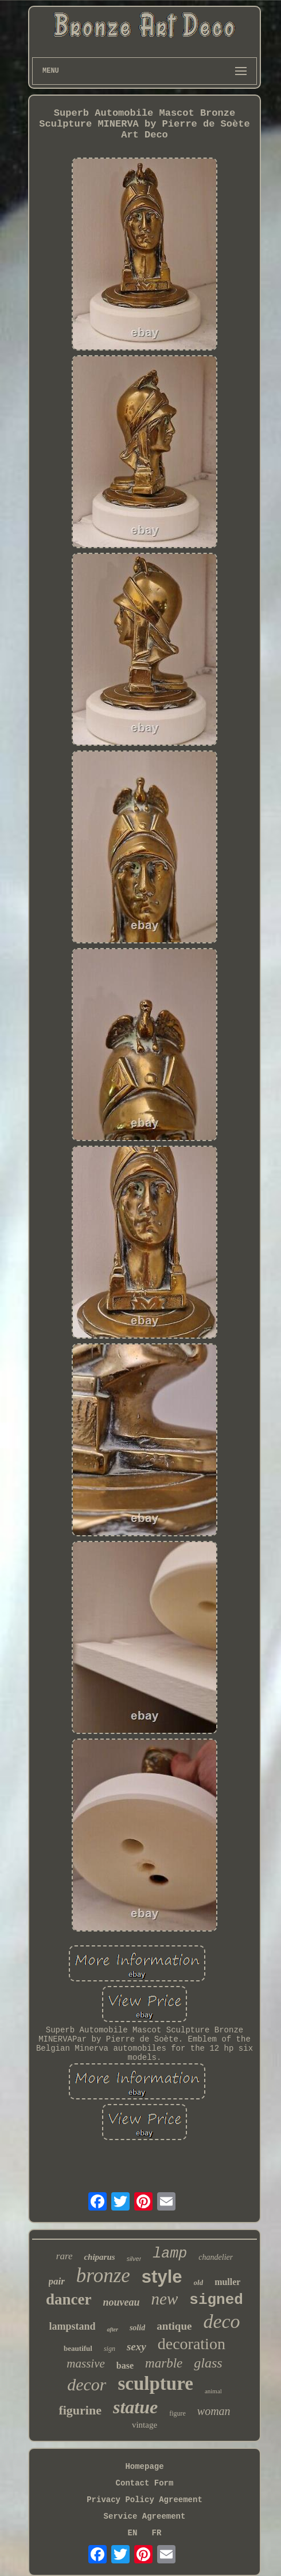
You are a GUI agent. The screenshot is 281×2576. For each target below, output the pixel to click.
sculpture (155, 2383)
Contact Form (145, 2483)
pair (57, 2281)
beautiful (78, 2348)
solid (137, 2327)
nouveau (121, 2302)
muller (227, 2282)
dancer (68, 2299)
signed (216, 2299)
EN (133, 2533)
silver (134, 2258)
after (112, 2329)
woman (214, 2411)
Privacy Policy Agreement (144, 2499)
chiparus (99, 2257)
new (164, 2299)
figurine (80, 2410)
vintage (144, 2424)
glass (208, 2362)
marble (163, 2363)
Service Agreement (145, 2516)
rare (64, 2256)
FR (157, 2533)
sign (109, 2349)
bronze (103, 2275)
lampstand (72, 2326)
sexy (136, 2347)
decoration (191, 2344)
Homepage (144, 2466)
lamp (170, 2253)
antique (174, 2326)
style (162, 2277)
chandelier (215, 2257)
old (199, 2282)
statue (135, 2407)
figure (177, 2413)
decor (86, 2384)
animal (213, 2391)
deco (221, 2321)
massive (86, 2363)
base (125, 2365)
